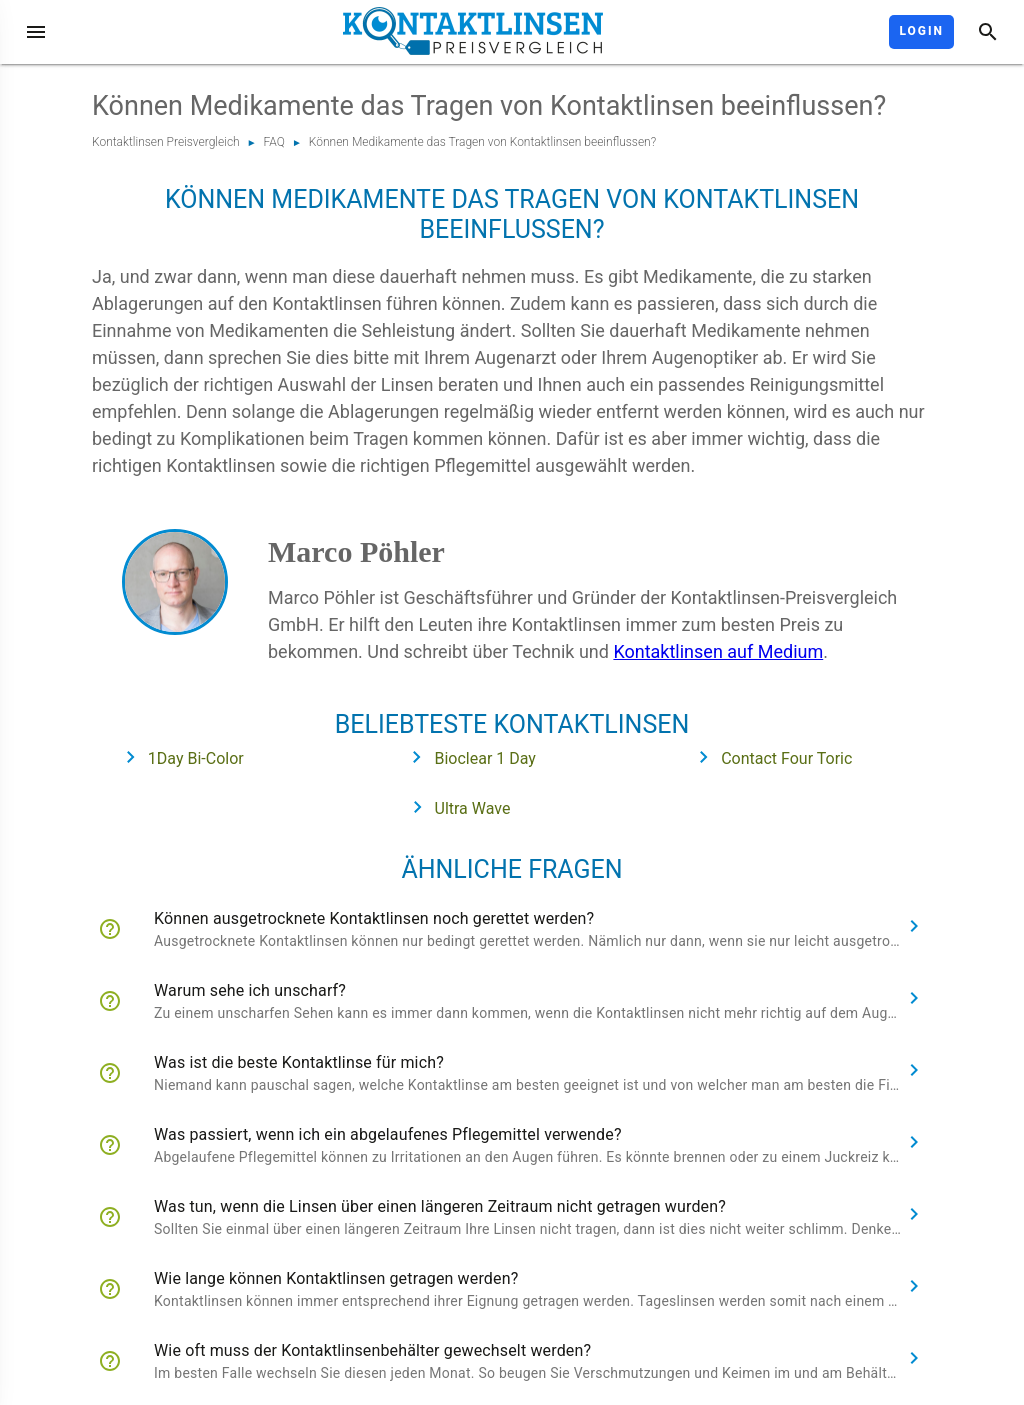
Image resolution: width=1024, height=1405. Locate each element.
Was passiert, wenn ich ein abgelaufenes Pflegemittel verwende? (388, 1134)
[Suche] (988, 32)
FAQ (274, 142)
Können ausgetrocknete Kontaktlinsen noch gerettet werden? (374, 918)
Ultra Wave (455, 807)
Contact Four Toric (769, 757)
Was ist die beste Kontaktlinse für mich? (299, 1062)
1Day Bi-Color (178, 757)
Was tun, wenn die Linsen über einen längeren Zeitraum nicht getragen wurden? (440, 1206)
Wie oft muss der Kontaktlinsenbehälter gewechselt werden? (372, 1350)
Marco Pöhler (356, 551)
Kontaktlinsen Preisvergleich (166, 142)
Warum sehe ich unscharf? (250, 990)
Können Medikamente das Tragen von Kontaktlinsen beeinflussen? (482, 142)
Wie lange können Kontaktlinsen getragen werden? (336, 1278)
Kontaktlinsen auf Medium (718, 651)
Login (921, 31)
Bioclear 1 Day (467, 757)
